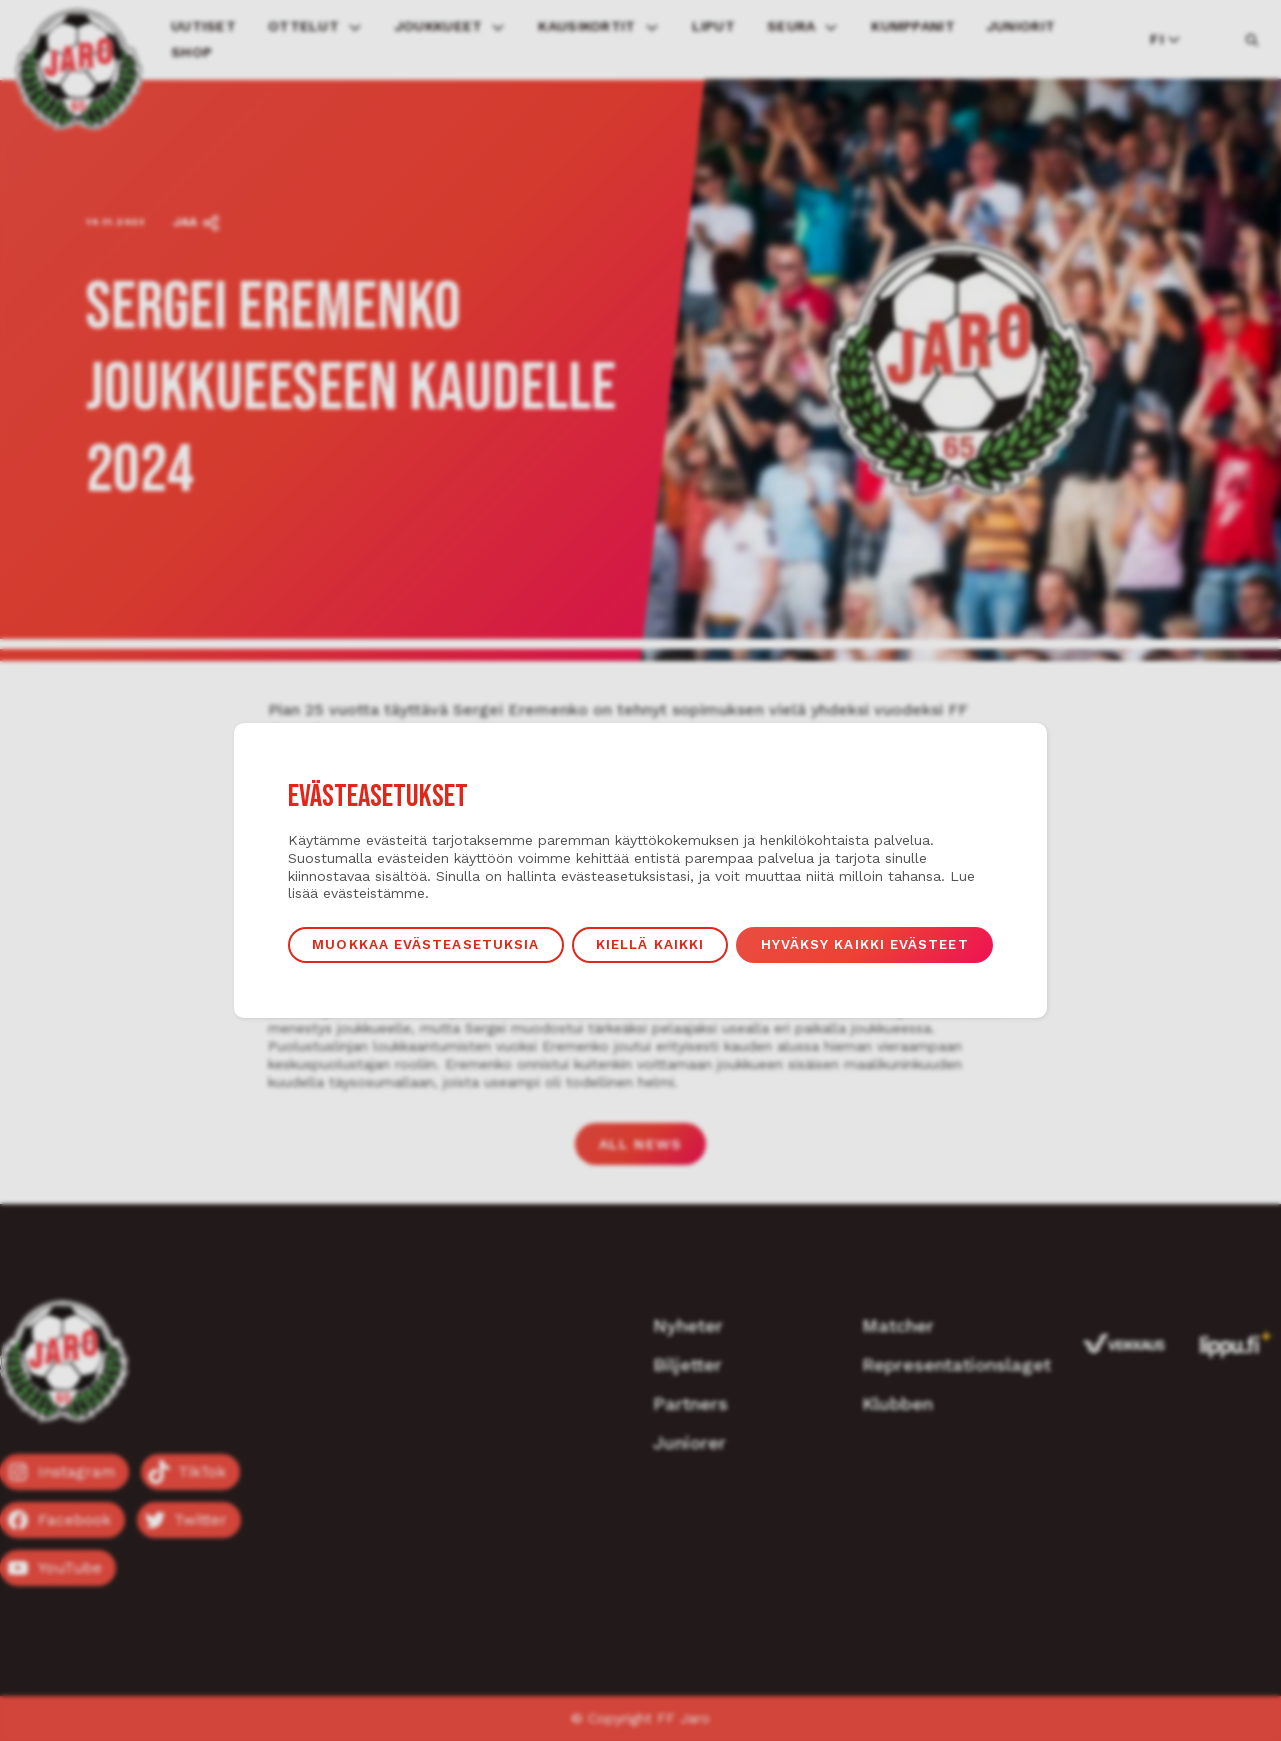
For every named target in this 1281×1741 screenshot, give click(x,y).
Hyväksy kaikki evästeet (865, 944)
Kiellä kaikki (650, 944)
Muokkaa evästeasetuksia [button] (425, 944)
